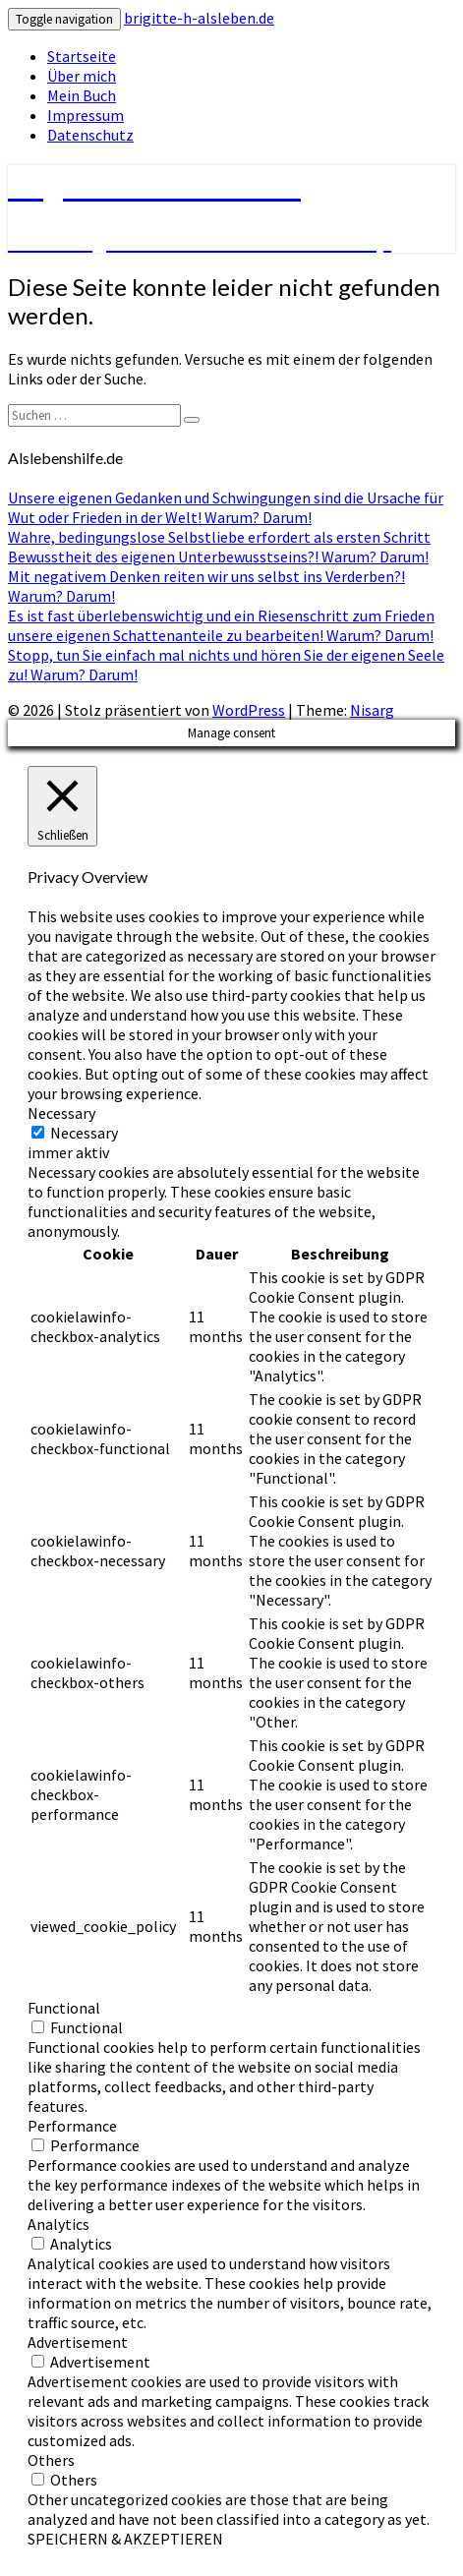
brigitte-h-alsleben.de (199, 18)
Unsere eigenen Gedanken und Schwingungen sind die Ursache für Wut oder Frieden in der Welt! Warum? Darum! (225, 507)
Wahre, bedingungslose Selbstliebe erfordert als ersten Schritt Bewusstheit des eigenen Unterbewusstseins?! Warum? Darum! (219, 546)
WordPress (248, 710)
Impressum (85, 115)
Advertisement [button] (78, 2342)
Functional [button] (64, 2008)
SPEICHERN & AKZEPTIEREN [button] (125, 2538)
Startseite (81, 56)
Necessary (84, 1132)
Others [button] (51, 2460)
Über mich (81, 76)
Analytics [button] (58, 2224)
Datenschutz (90, 135)
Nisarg (372, 710)
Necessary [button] (61, 1113)
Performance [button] (72, 2126)
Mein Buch (81, 95)
